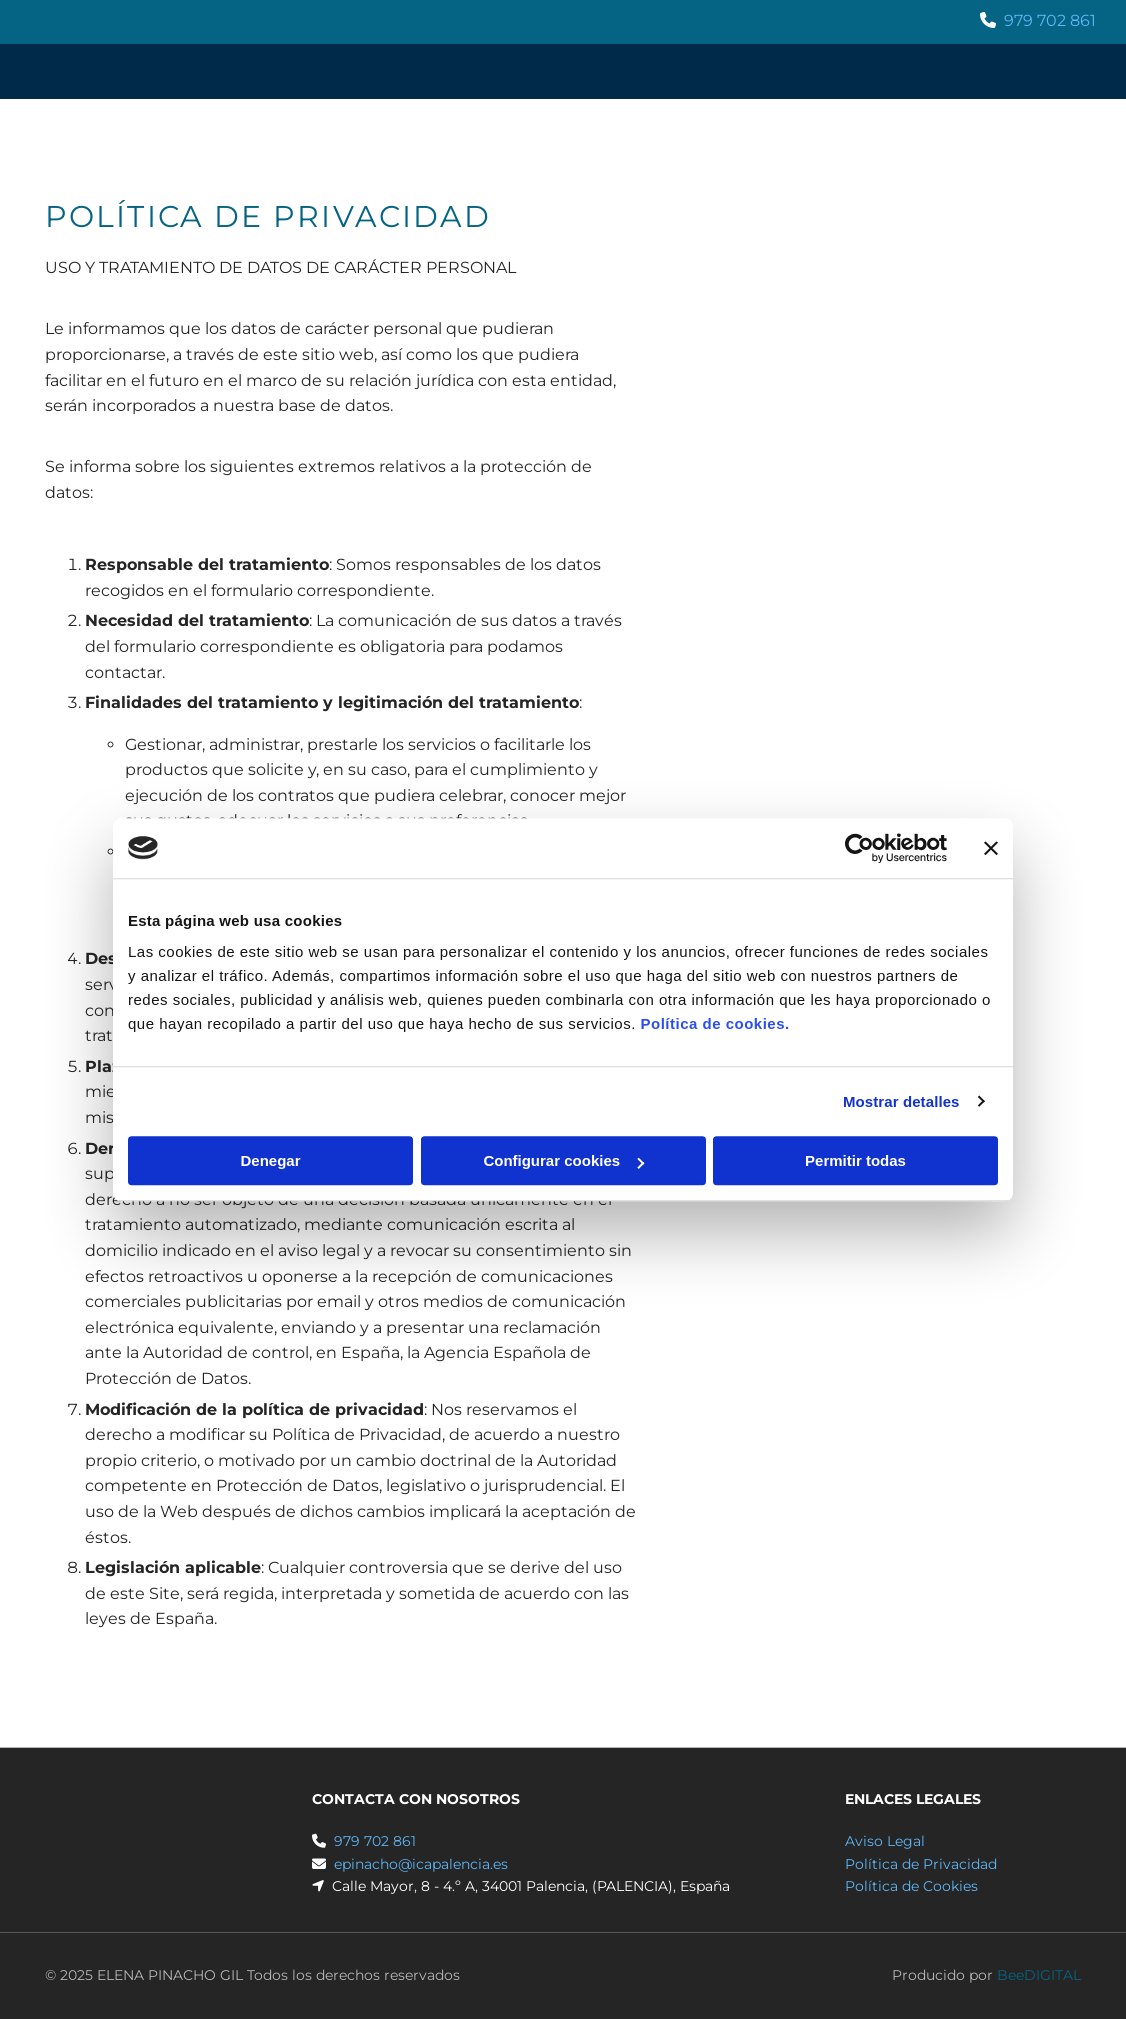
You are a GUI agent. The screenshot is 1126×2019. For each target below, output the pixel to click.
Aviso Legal (885, 1841)
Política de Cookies (911, 1886)
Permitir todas (855, 1160)
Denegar (270, 1160)
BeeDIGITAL (1039, 1975)
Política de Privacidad (921, 1864)
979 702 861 (1050, 20)
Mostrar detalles (901, 1101)
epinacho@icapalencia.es (421, 1864)
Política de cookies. (714, 1023)
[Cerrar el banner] (991, 848)
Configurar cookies (563, 1160)
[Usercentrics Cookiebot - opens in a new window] (859, 848)
